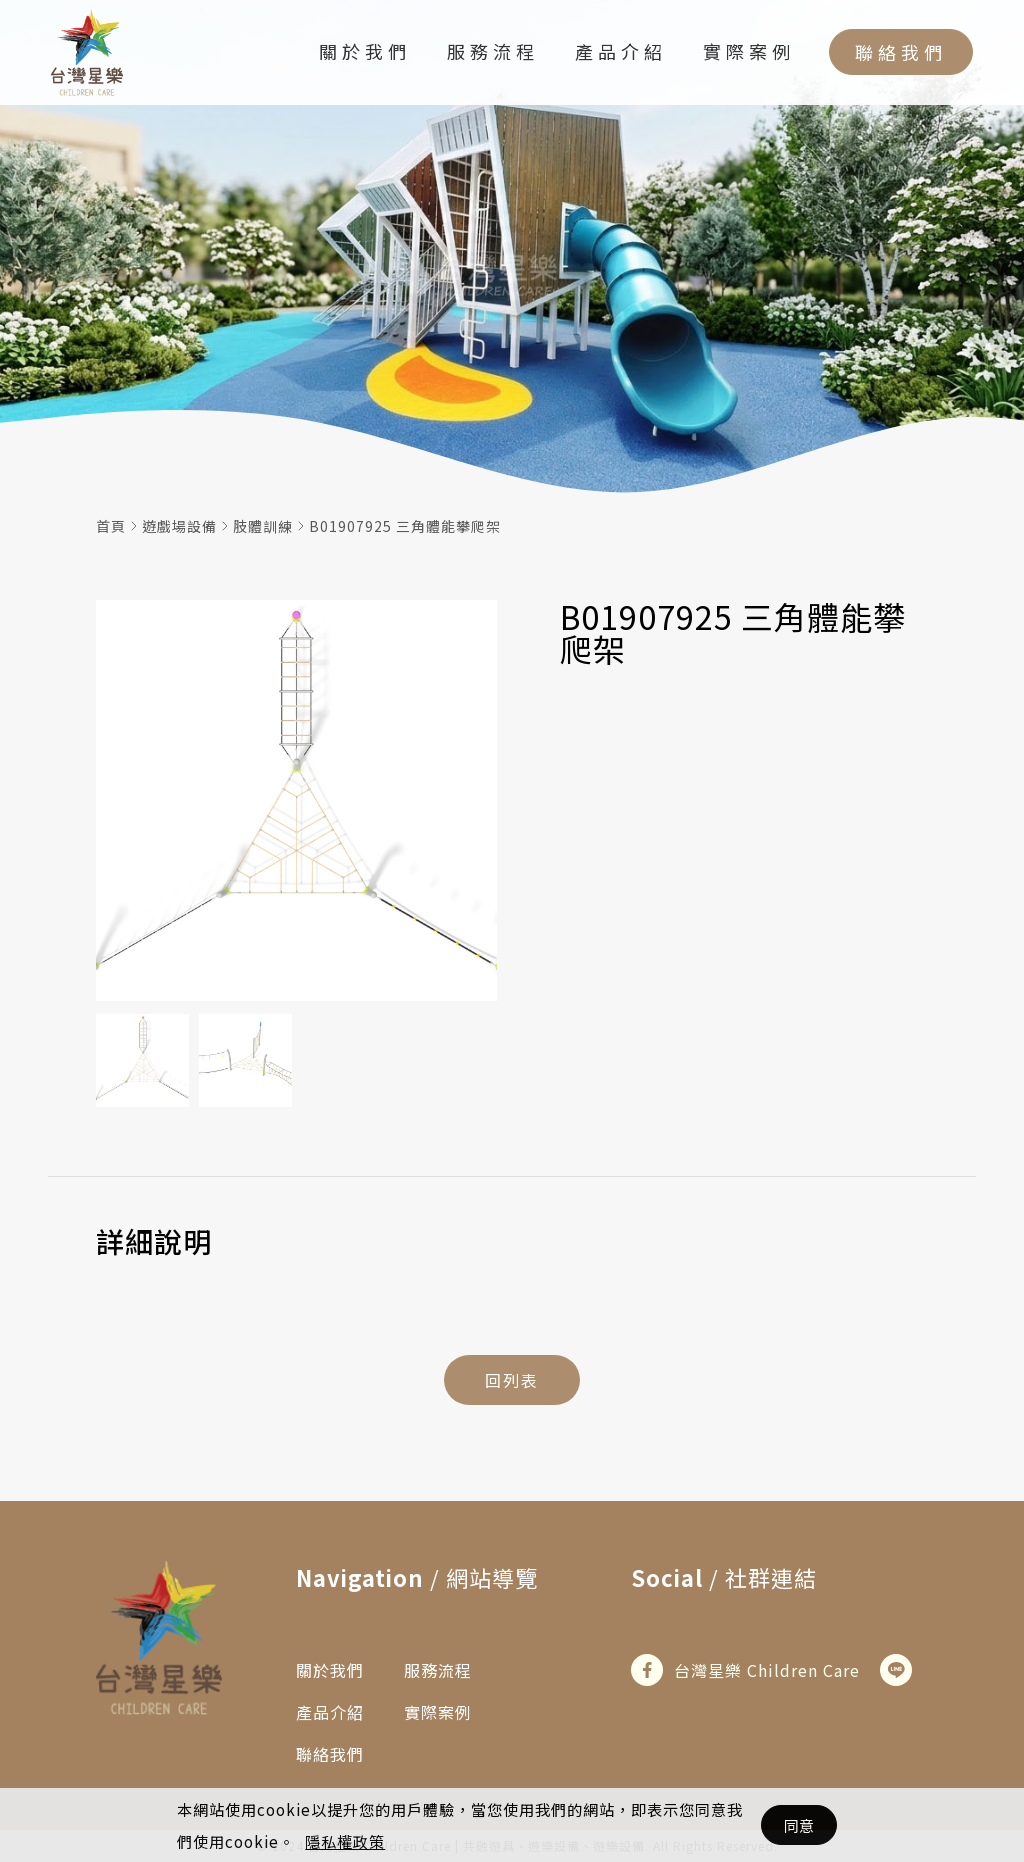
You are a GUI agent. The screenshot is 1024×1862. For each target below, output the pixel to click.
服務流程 (493, 54)
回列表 (512, 1380)
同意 (799, 1825)
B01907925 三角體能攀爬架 (405, 526)
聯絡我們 (901, 55)
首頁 (111, 526)
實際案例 (749, 54)
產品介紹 (621, 54)
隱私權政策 (345, 1841)
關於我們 (365, 54)
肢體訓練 (263, 526)
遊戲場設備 (179, 526)
